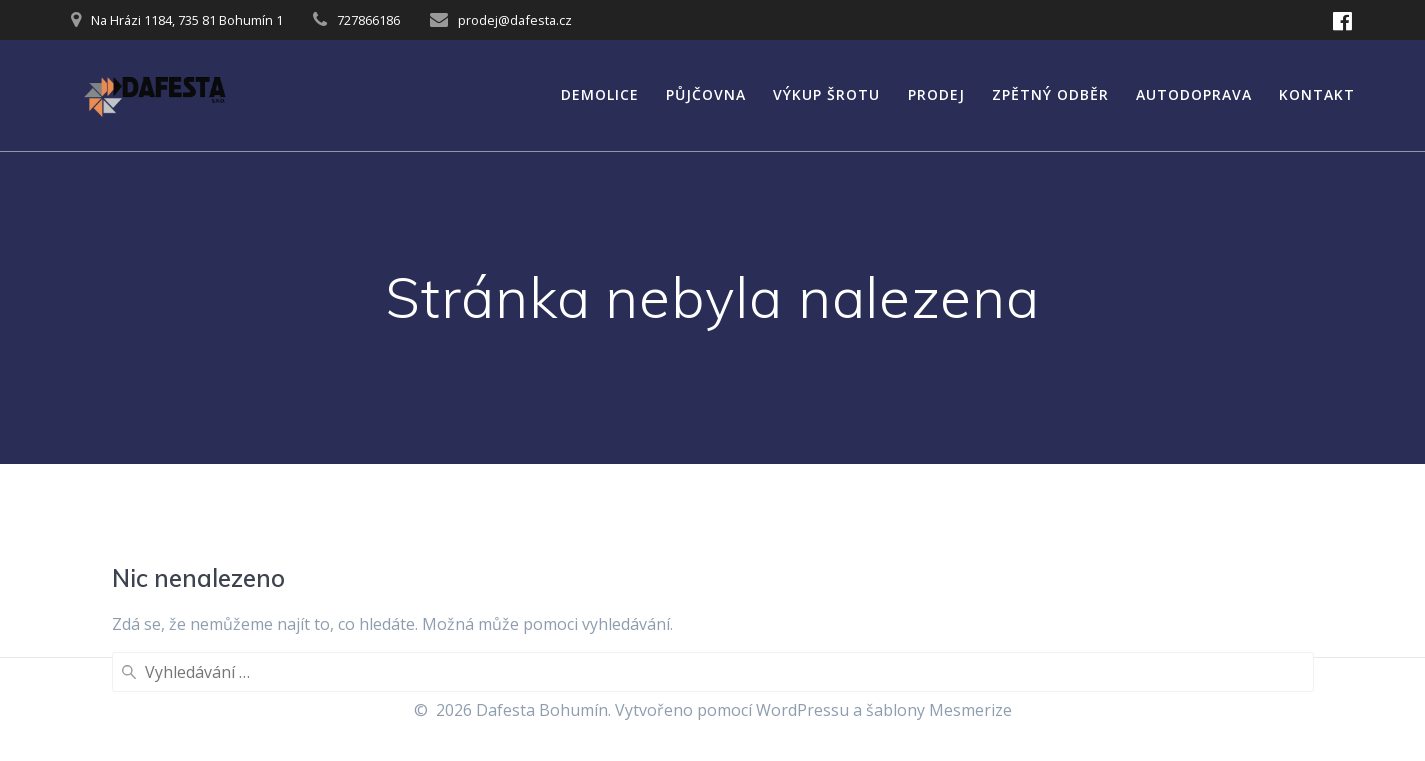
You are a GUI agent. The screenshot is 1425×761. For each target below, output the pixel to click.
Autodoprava (1194, 94)
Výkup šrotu (826, 94)
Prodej (936, 94)
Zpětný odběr (1050, 94)
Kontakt (1317, 94)
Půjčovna (706, 94)
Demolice (600, 94)
